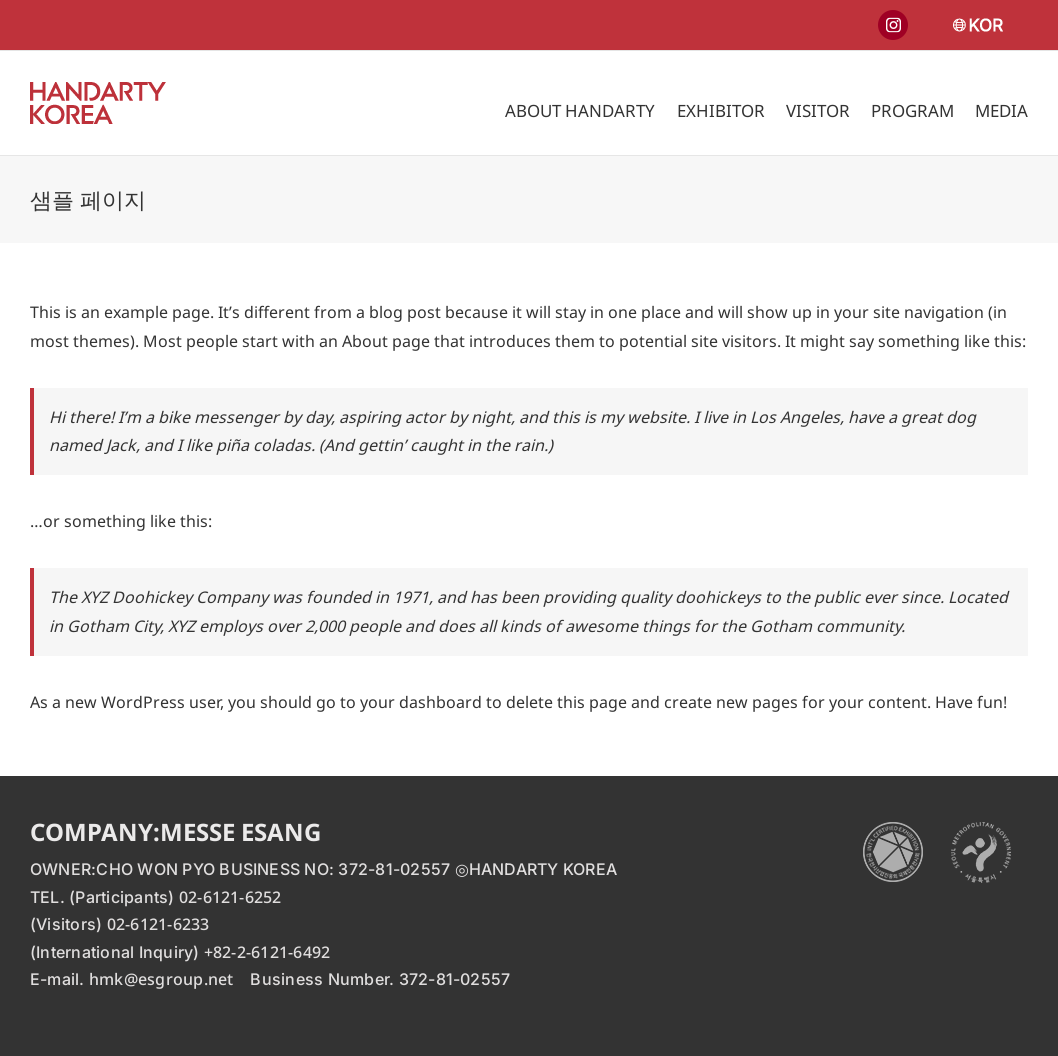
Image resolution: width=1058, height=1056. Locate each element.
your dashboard (421, 702)
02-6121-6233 (158, 924)
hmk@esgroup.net (161, 979)
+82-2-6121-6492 (267, 952)
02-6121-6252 (230, 897)
